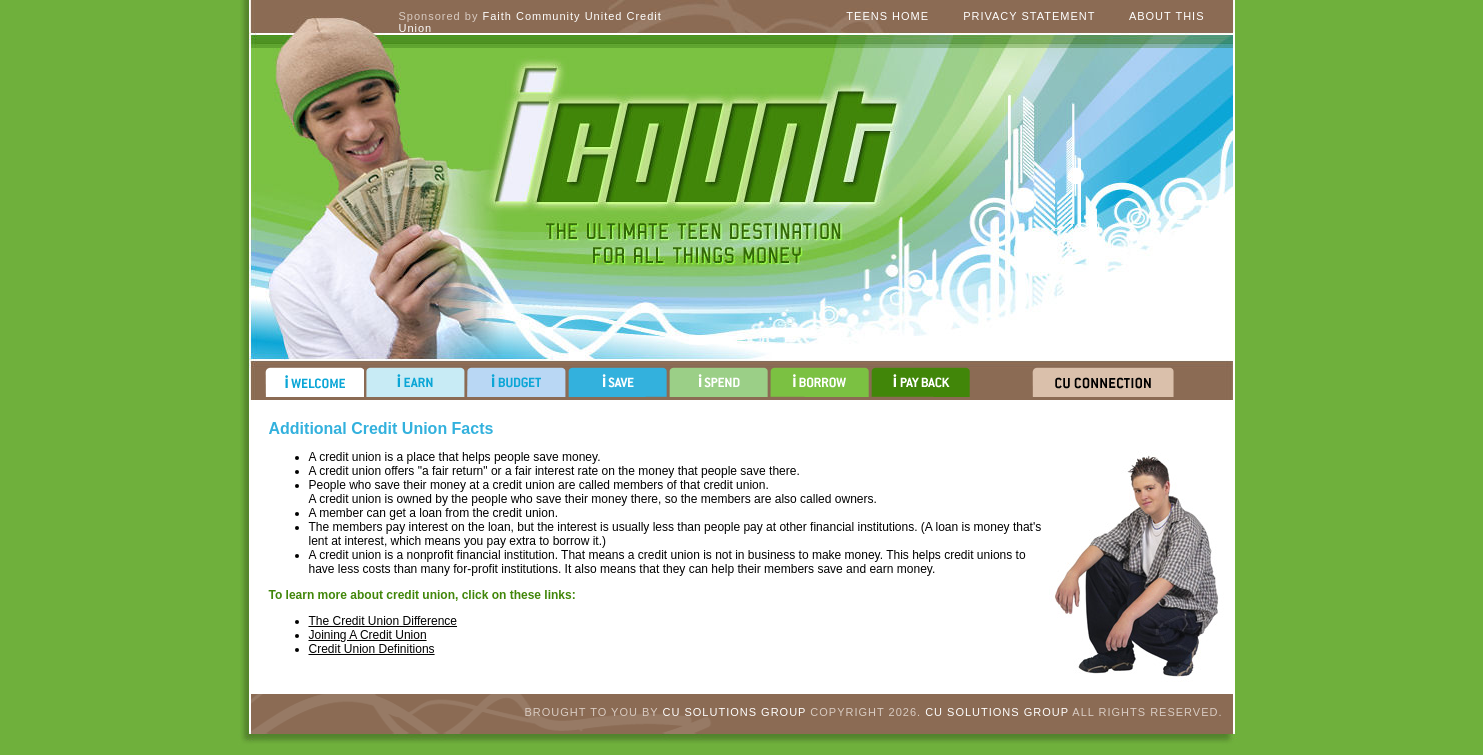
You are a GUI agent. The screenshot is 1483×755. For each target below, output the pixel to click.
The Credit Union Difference (383, 621)
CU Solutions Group (735, 712)
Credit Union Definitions (372, 649)
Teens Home (887, 16)
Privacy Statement (1029, 16)
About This (1167, 16)
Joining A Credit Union (368, 635)
